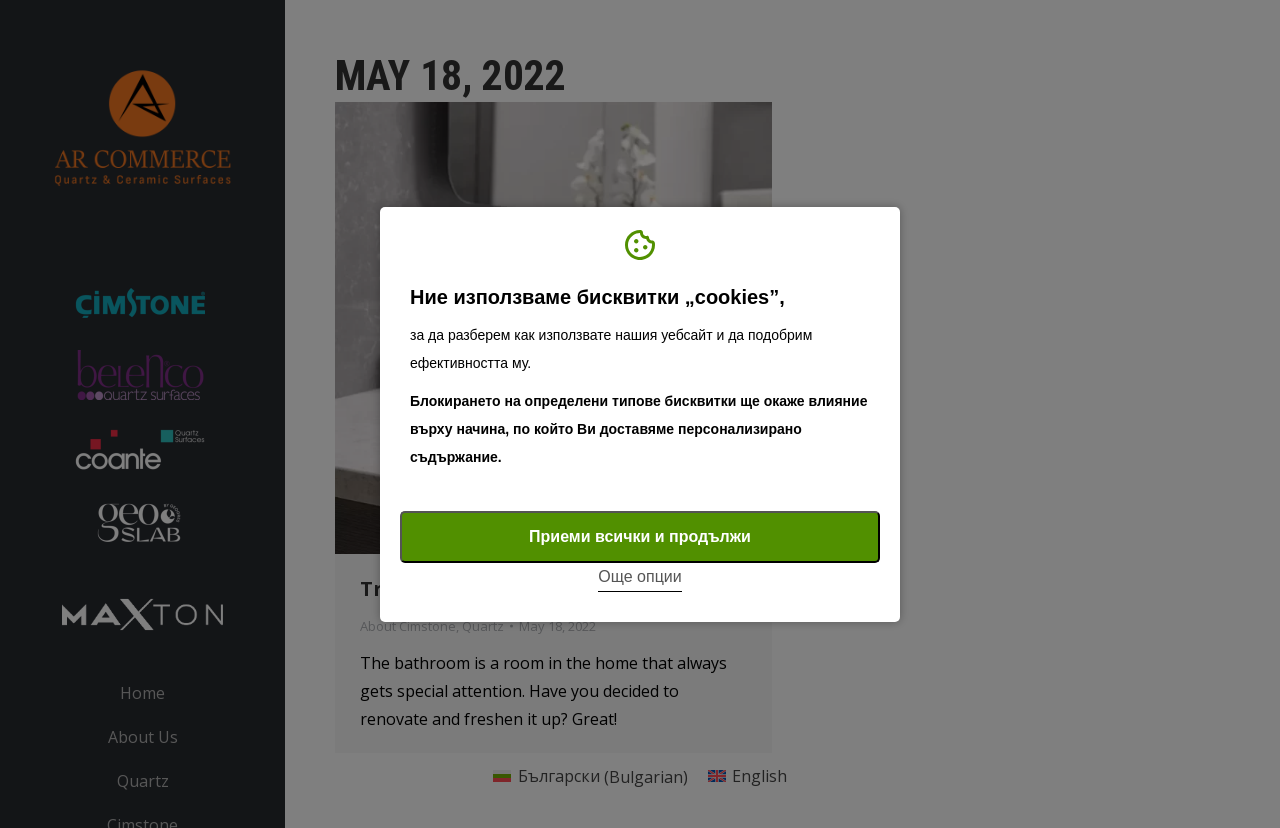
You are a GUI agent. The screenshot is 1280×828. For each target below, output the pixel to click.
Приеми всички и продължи (640, 536)
